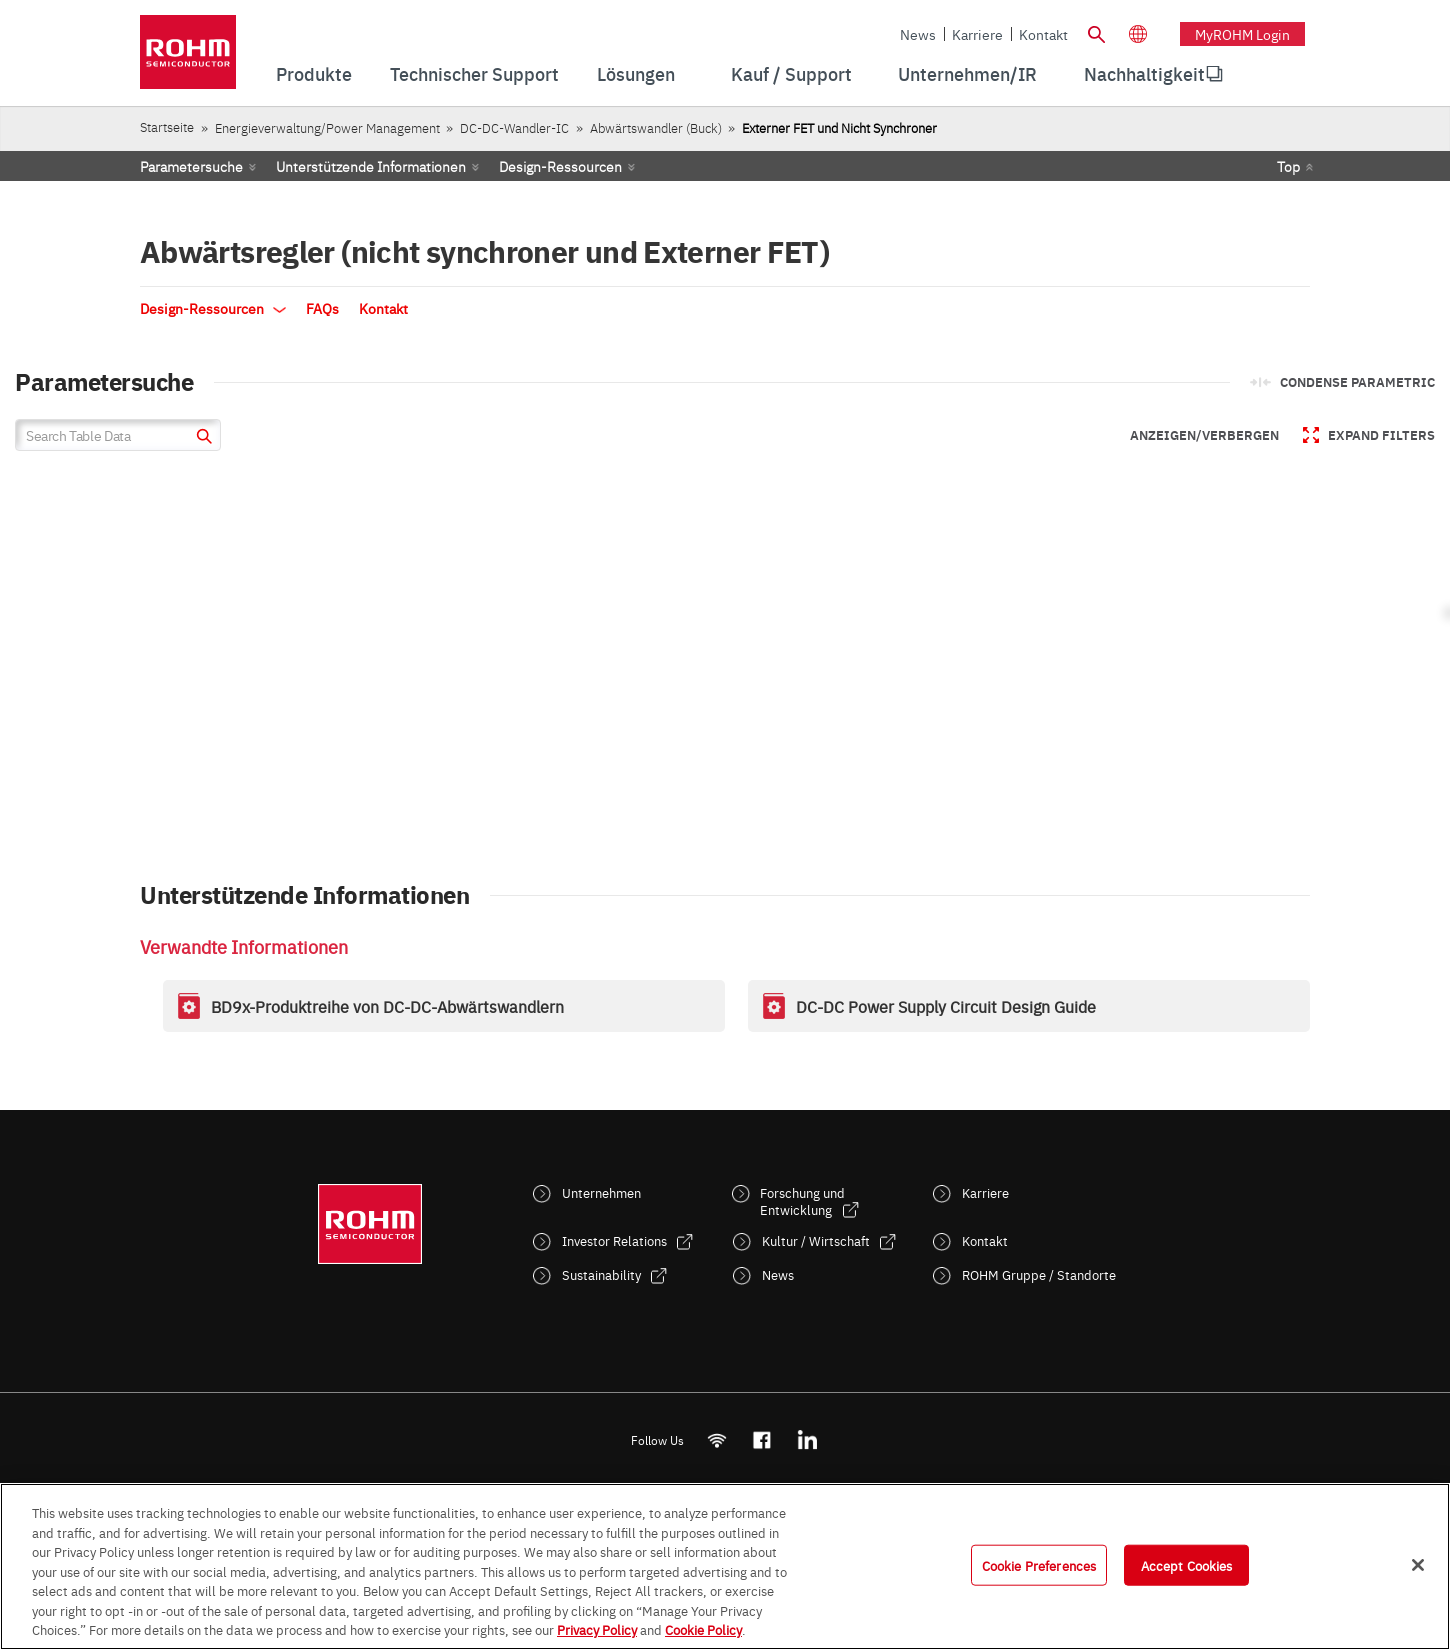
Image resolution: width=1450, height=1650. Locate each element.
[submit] (201, 438)
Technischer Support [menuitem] (474, 73)
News (918, 34)
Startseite (167, 126)
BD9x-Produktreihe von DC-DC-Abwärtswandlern (387, 1006)
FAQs (322, 308)
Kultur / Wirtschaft (816, 1240)
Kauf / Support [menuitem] (791, 73)
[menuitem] (1144, 74)
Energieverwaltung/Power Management (327, 127)
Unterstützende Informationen (371, 166)
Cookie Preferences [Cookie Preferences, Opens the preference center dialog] (1039, 1564)
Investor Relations (614, 1240)
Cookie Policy (703, 1629)
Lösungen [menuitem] (636, 73)
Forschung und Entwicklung (802, 1201)
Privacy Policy (597, 1629)
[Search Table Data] (118, 435)
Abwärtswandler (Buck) (656, 127)
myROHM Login (1242, 34)
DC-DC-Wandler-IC (514, 127)
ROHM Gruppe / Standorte (1039, 1274)
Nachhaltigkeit (1144, 73)
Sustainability (601, 1274)
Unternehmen (601, 1192)
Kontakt (1043, 34)
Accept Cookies (1187, 1564)
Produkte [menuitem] (314, 73)
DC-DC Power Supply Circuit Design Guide (946, 1006)
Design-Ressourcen (560, 166)
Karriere (977, 34)
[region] (725, 1566)
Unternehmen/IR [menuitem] (967, 73)
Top (1288, 166)
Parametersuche (191, 166)
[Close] (1418, 1565)
